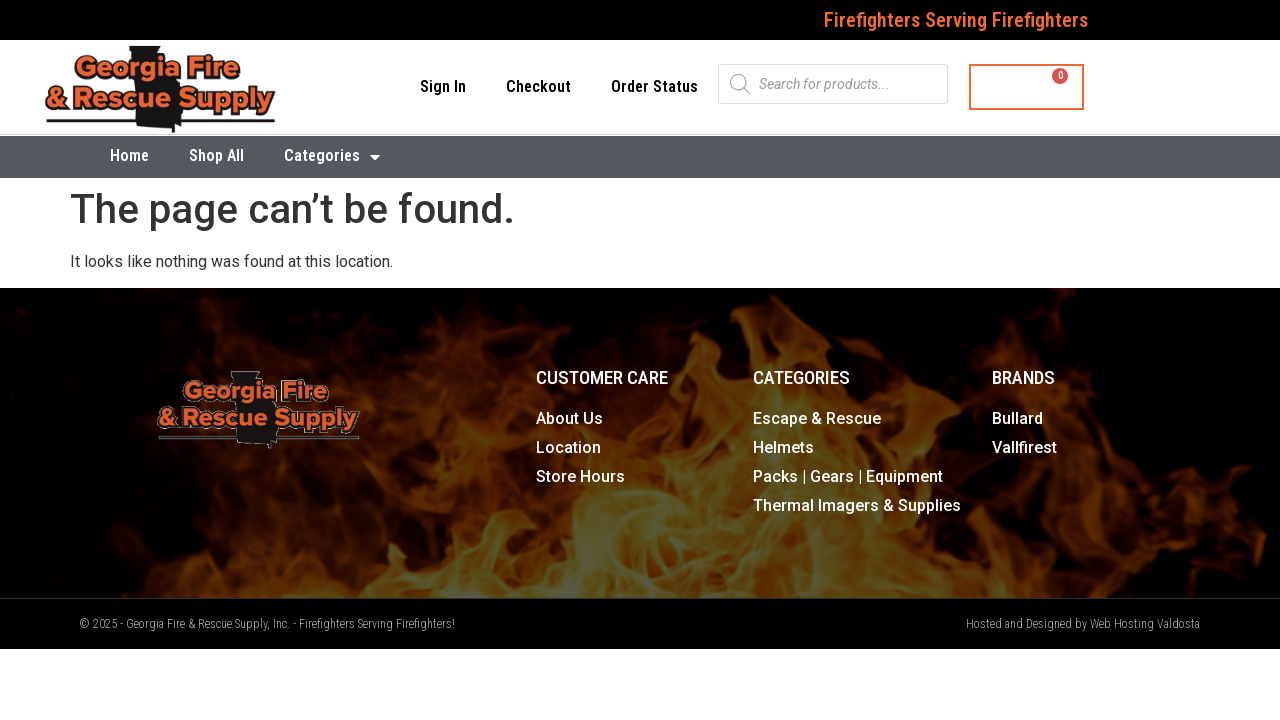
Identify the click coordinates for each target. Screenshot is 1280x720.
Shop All (216, 155)
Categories (332, 157)
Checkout (538, 86)
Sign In (443, 86)
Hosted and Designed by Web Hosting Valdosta (1083, 624)
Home (129, 155)
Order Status (654, 86)
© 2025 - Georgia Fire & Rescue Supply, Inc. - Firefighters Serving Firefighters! (267, 624)
